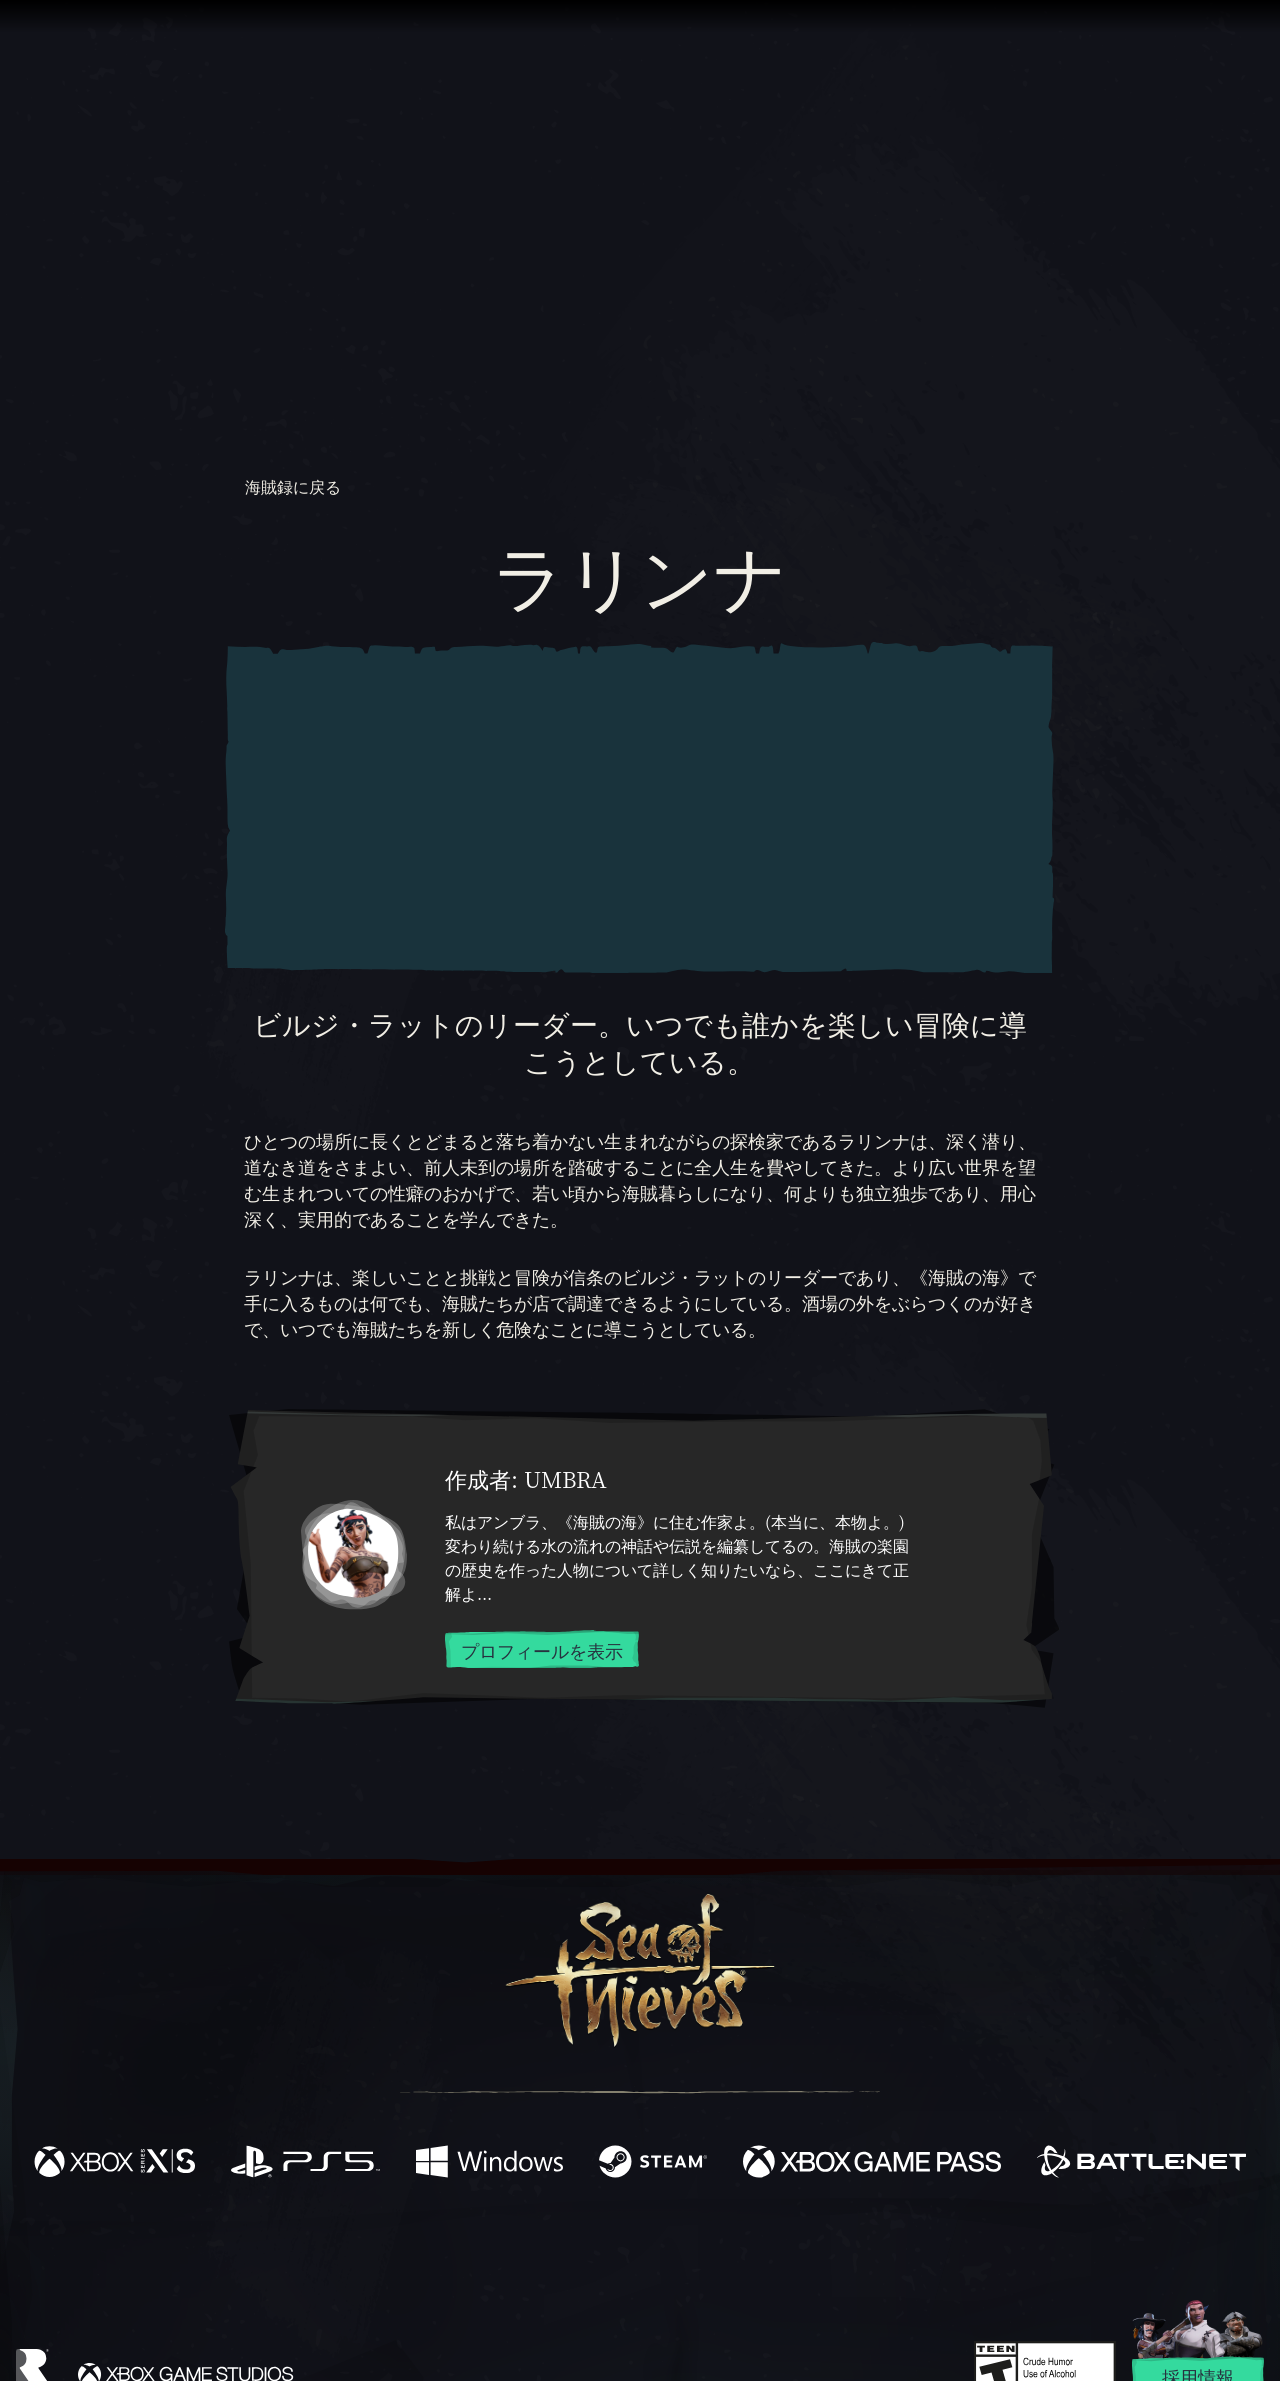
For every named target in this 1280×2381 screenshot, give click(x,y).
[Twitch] (550, 2248)
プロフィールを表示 (542, 1650)
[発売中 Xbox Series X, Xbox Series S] (114, 2164)
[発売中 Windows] (489, 2164)
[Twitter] (491, 2246)
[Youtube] (635, 2247)
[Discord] (721, 2251)
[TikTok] (777, 2248)
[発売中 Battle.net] (1141, 2164)
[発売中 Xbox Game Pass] (872, 2164)
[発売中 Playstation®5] (305, 2164)
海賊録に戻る (285, 487)
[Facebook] (440, 2245)
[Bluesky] (833, 2250)
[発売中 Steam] (653, 2164)
